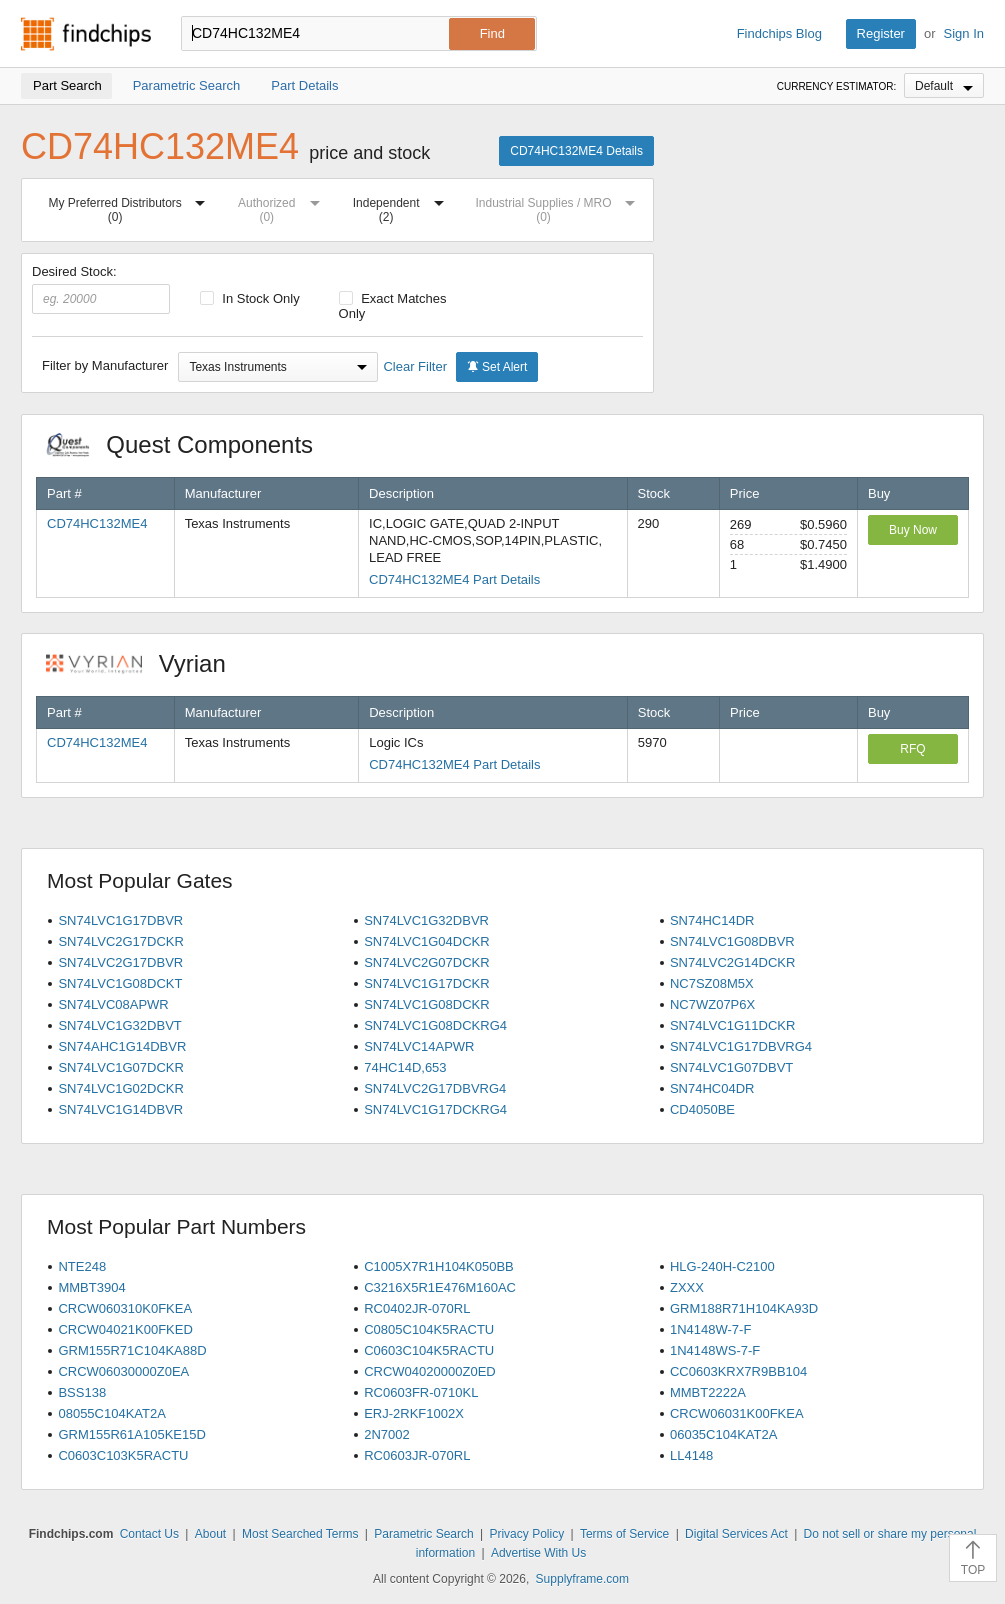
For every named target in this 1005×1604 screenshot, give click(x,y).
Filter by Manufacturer (105, 365)
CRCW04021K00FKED (125, 1329)
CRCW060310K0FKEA (125, 1308)
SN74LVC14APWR (419, 1046)
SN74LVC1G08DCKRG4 (435, 1025)
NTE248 (82, 1266)
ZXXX (687, 1287)
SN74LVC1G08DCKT (120, 983)
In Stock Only (250, 298)
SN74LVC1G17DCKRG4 (435, 1109)
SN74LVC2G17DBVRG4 (435, 1088)
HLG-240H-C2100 (722, 1266)
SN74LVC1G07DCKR (120, 1067)
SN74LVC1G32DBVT (119, 1025)
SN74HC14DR (712, 920)
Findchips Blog (779, 33)
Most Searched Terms (300, 1534)
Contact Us (149, 1534)
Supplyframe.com (582, 1579)
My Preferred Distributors (130, 206)
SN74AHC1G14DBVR (122, 1046)
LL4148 (691, 1455)
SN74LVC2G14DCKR (732, 962)
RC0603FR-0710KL (421, 1392)
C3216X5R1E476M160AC (440, 1287)
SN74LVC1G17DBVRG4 (741, 1046)
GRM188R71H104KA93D (744, 1308)
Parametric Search (423, 1534)
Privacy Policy (526, 1534)
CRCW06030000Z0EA (123, 1371)
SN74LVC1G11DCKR (732, 1025)
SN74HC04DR (712, 1088)
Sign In (964, 33)
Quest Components (190, 444)
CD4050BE (702, 1109)
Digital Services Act (736, 1534)
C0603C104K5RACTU (429, 1350)
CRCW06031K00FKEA (737, 1413)
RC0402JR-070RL (417, 1308)
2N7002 (387, 1434)
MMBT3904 (91, 1287)
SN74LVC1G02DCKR (120, 1088)
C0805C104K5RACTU (429, 1329)
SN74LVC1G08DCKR (426, 1004)
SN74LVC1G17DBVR (120, 920)
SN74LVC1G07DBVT (731, 1067)
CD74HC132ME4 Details (576, 151)
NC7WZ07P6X (712, 1004)
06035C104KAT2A (723, 1434)
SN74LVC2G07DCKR (426, 962)
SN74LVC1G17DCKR (426, 983)
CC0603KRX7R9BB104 (738, 1371)
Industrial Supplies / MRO (559, 206)
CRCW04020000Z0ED (430, 1371)
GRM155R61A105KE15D (131, 1434)
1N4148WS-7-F (715, 1350)
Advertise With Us (538, 1553)
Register (881, 33)
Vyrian (146, 663)
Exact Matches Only (393, 306)
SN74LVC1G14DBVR (120, 1109)
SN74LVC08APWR (113, 1004)
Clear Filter (415, 366)
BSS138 (82, 1392)
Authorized (283, 206)
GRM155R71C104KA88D (132, 1350)
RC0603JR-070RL (417, 1455)
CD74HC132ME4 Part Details (454, 579)
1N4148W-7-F (710, 1329)
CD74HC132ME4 (97, 523)
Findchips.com (86, 34)
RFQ (912, 749)
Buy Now (913, 530)
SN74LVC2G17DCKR (120, 941)
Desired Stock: (101, 289)
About (210, 1534)
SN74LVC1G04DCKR (426, 941)
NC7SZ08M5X (712, 983)
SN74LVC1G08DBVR (732, 941)
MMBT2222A (708, 1392)
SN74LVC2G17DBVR (120, 962)
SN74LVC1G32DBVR (426, 920)
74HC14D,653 (405, 1067)
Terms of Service (624, 1534)
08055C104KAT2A (111, 1413)
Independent (402, 206)
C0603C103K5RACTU (123, 1455)
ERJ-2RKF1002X (414, 1413)
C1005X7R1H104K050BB (439, 1266)
